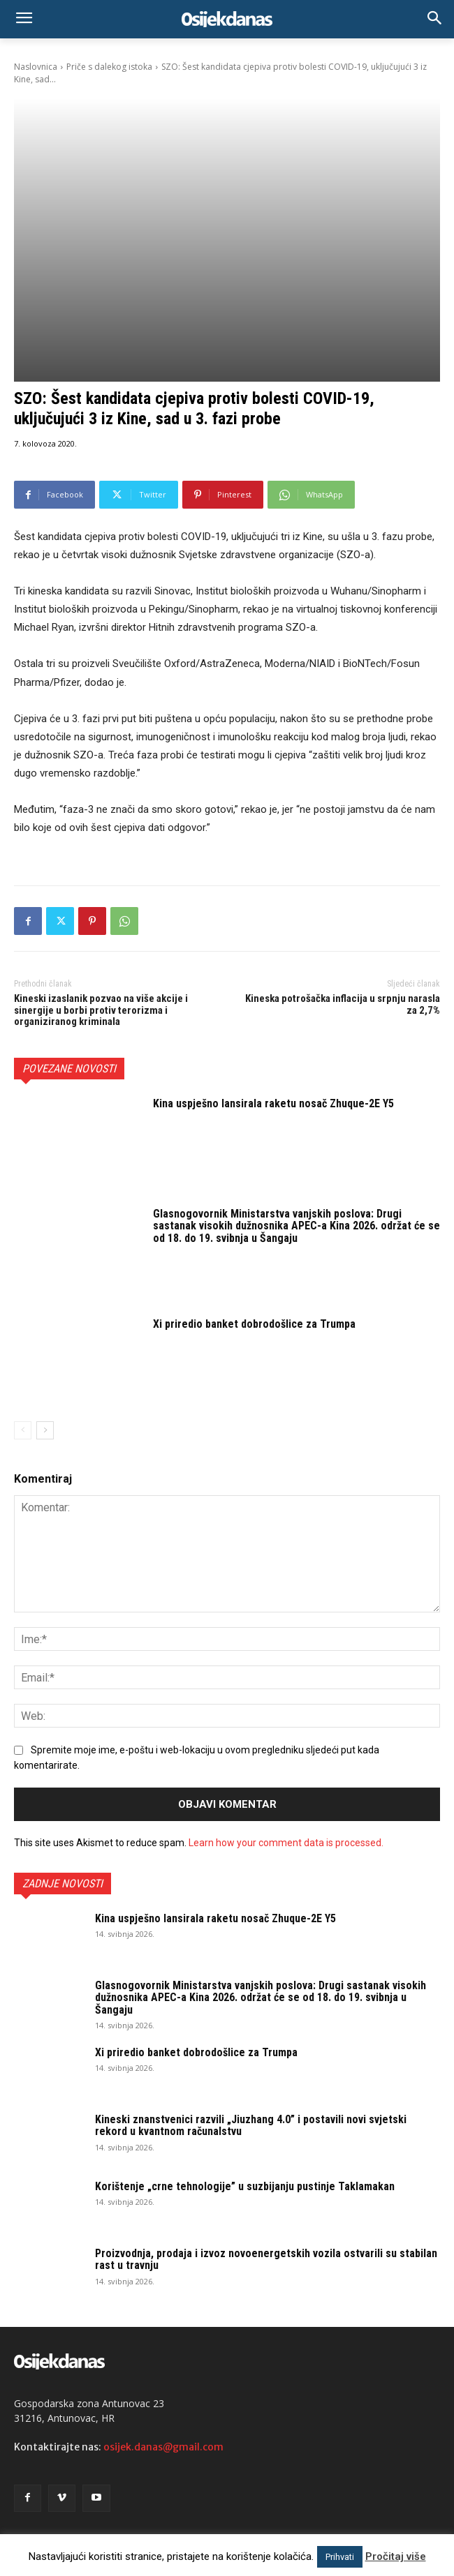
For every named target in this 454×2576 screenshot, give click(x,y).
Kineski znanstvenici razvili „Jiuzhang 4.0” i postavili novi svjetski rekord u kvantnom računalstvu (251, 2126)
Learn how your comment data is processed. (286, 1842)
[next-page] (45, 1430)
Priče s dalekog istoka (109, 67)
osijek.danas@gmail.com (163, 2447)
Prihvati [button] (339, 2557)
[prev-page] (22, 1430)
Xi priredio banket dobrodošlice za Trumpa (254, 1324)
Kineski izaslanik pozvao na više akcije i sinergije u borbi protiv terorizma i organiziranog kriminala (101, 1010)
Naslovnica (35, 67)
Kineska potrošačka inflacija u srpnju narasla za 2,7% (342, 1004)
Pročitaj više (395, 2556)
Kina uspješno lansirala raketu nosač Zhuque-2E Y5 (273, 1103)
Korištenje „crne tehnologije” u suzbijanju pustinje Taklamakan (245, 2186)
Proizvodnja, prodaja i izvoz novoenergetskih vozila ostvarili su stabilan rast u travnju (266, 2259)
